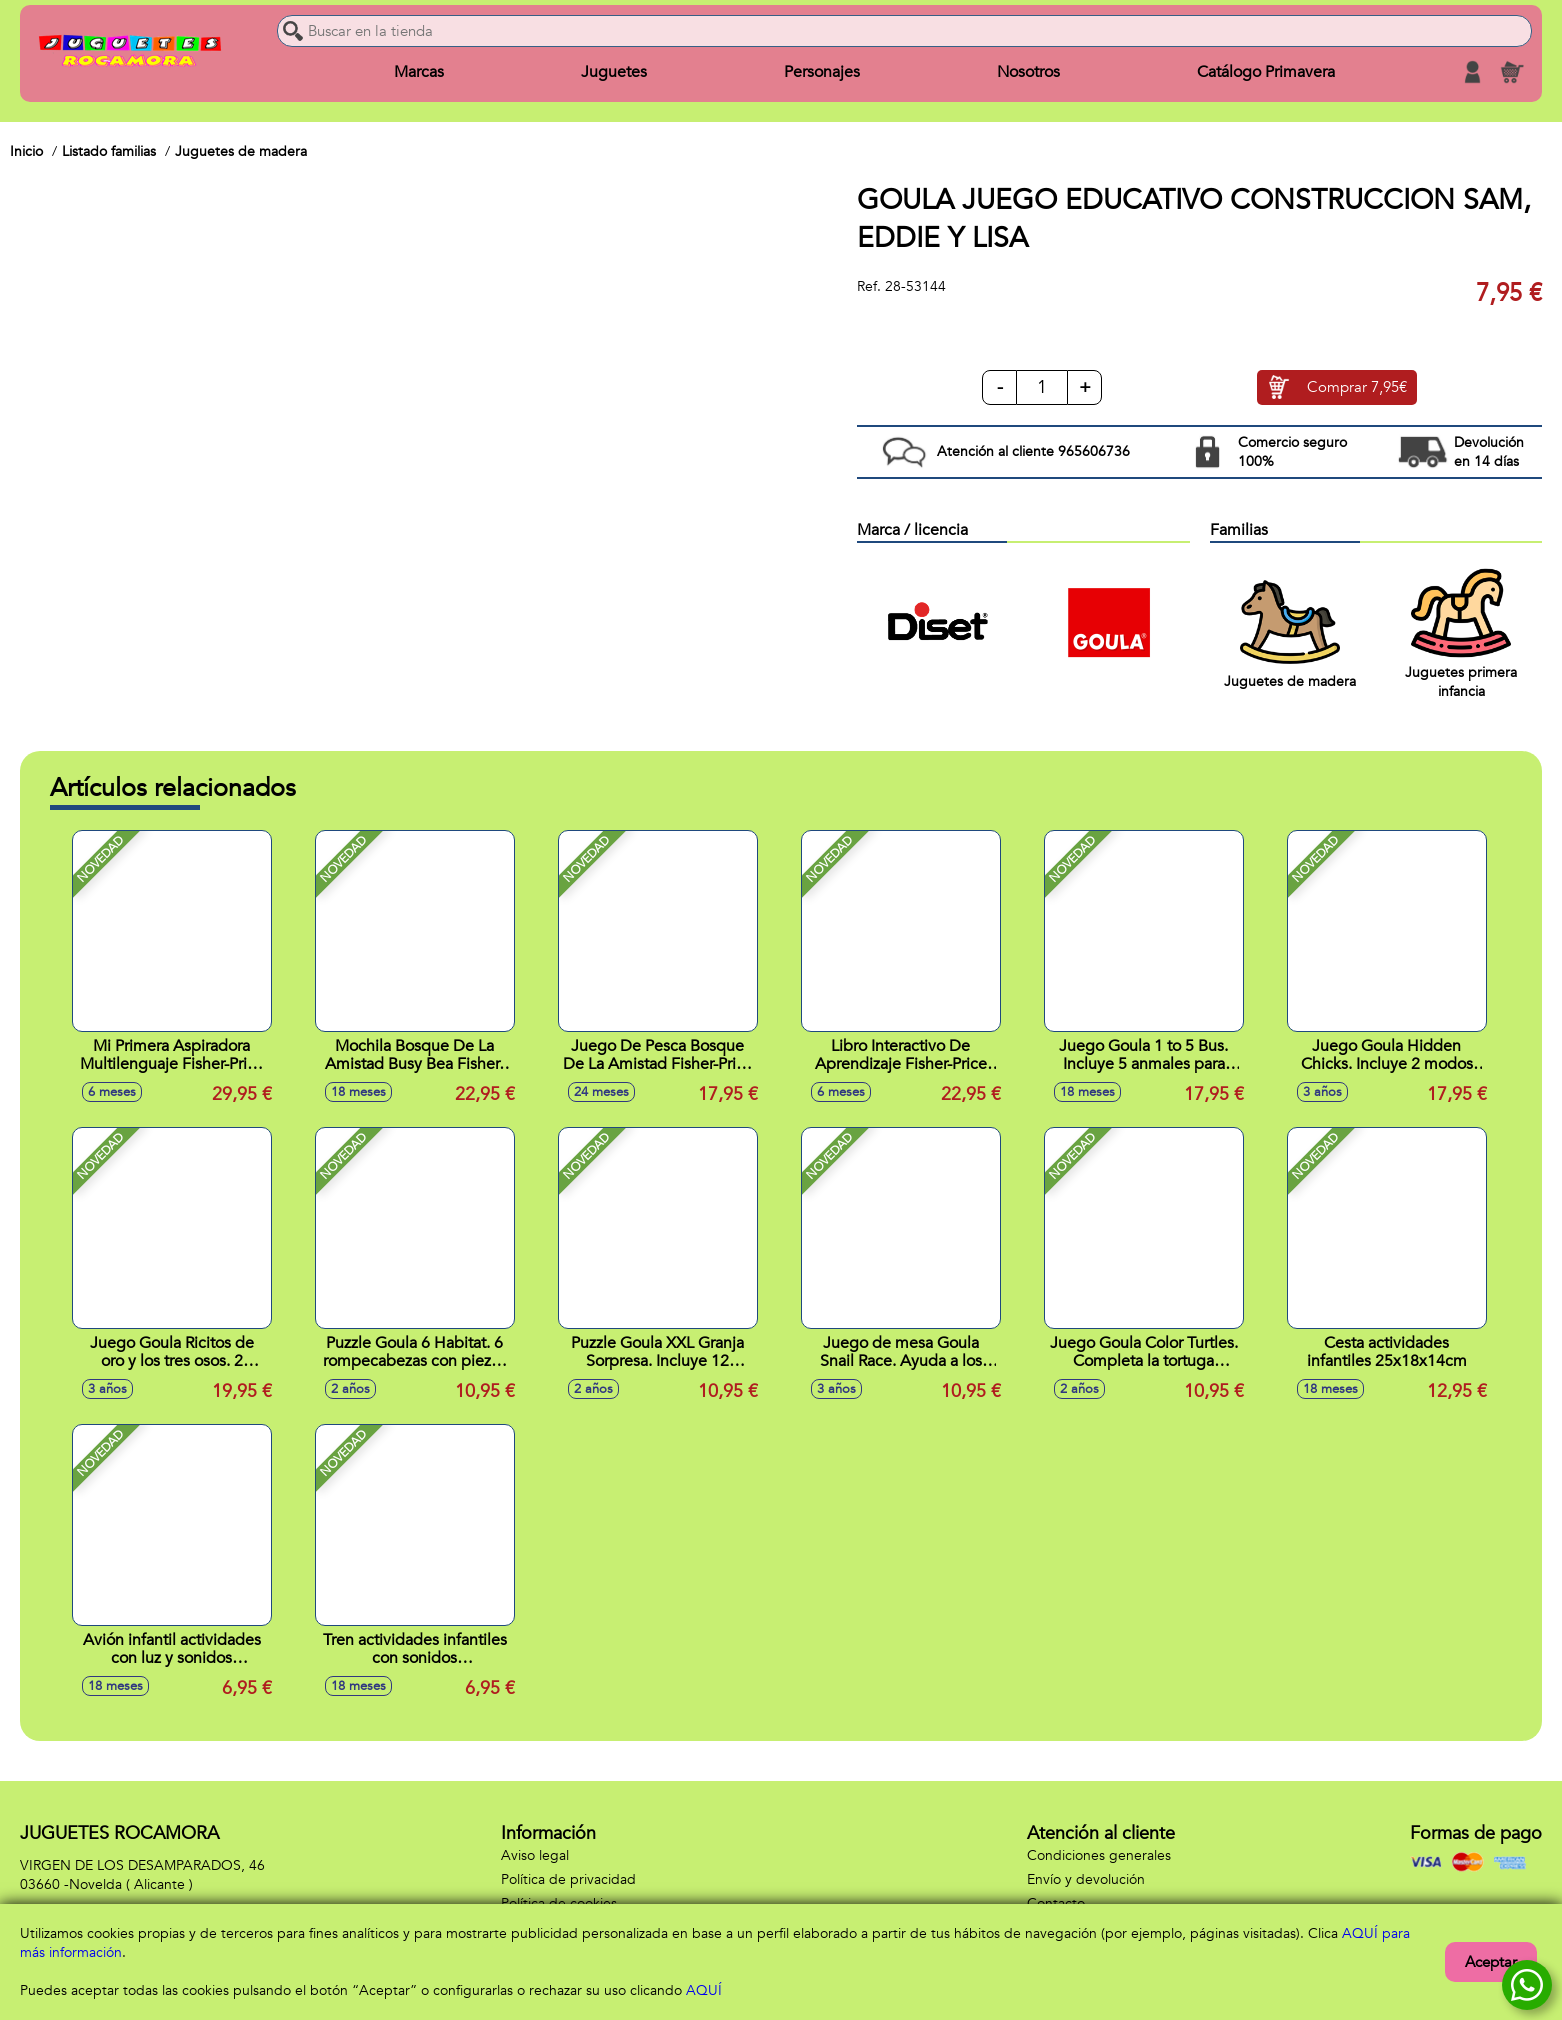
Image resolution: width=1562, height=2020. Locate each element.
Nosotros (1028, 72)
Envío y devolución (1086, 1879)
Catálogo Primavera (1266, 72)
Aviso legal (535, 1855)
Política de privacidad (568, 1879)
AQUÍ (704, 1990)
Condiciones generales (1099, 1855)
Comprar (1357, 388)
